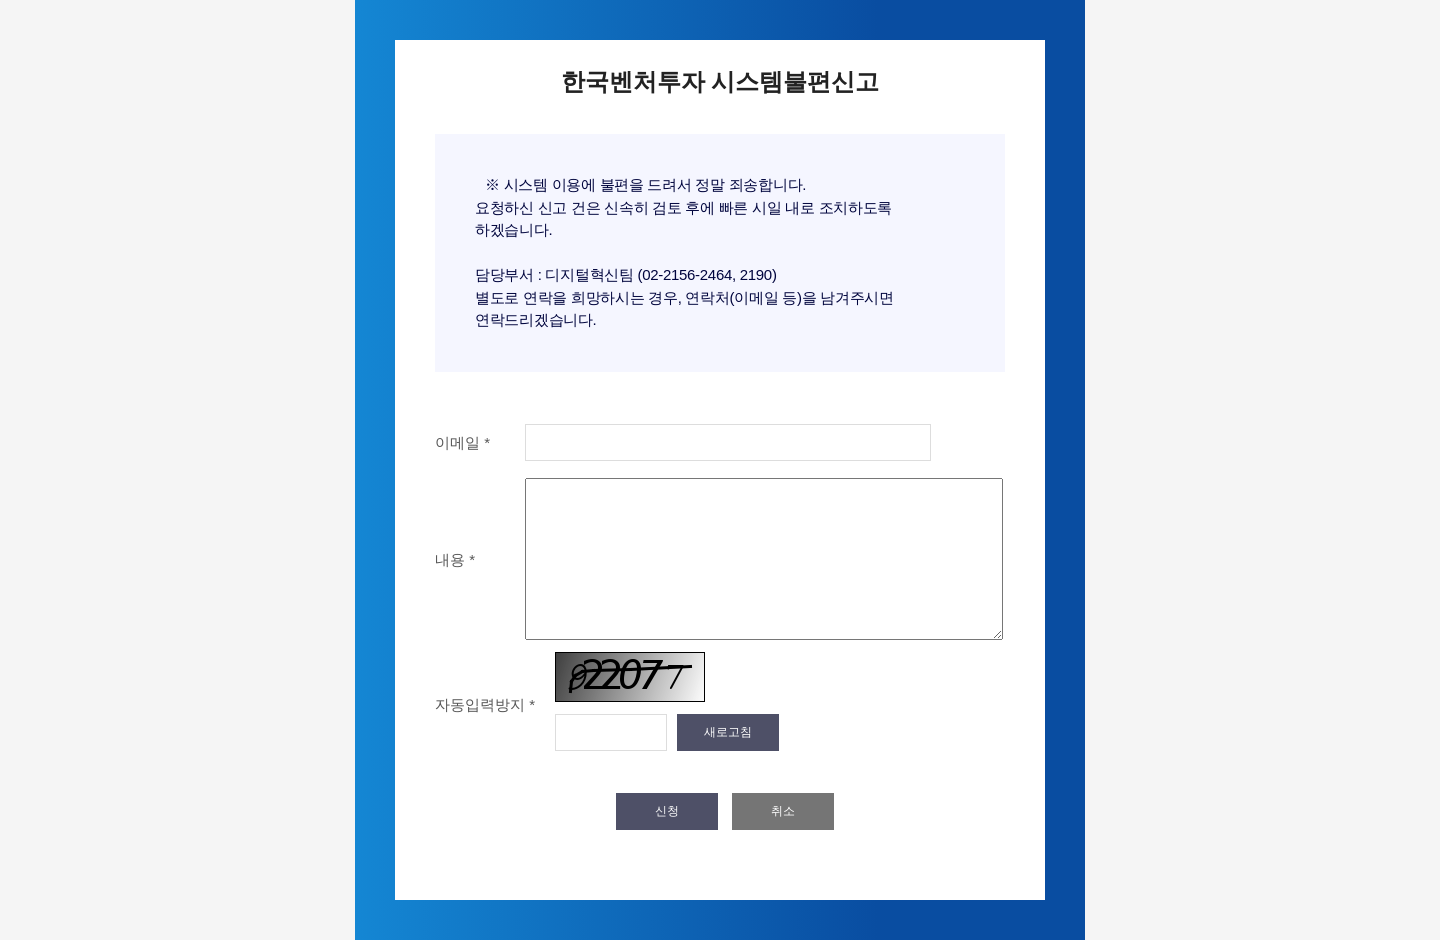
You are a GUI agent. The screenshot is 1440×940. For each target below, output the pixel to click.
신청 (667, 811)
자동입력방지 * (485, 704)
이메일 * (462, 442)
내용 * (455, 559)
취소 (783, 811)
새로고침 (728, 732)
